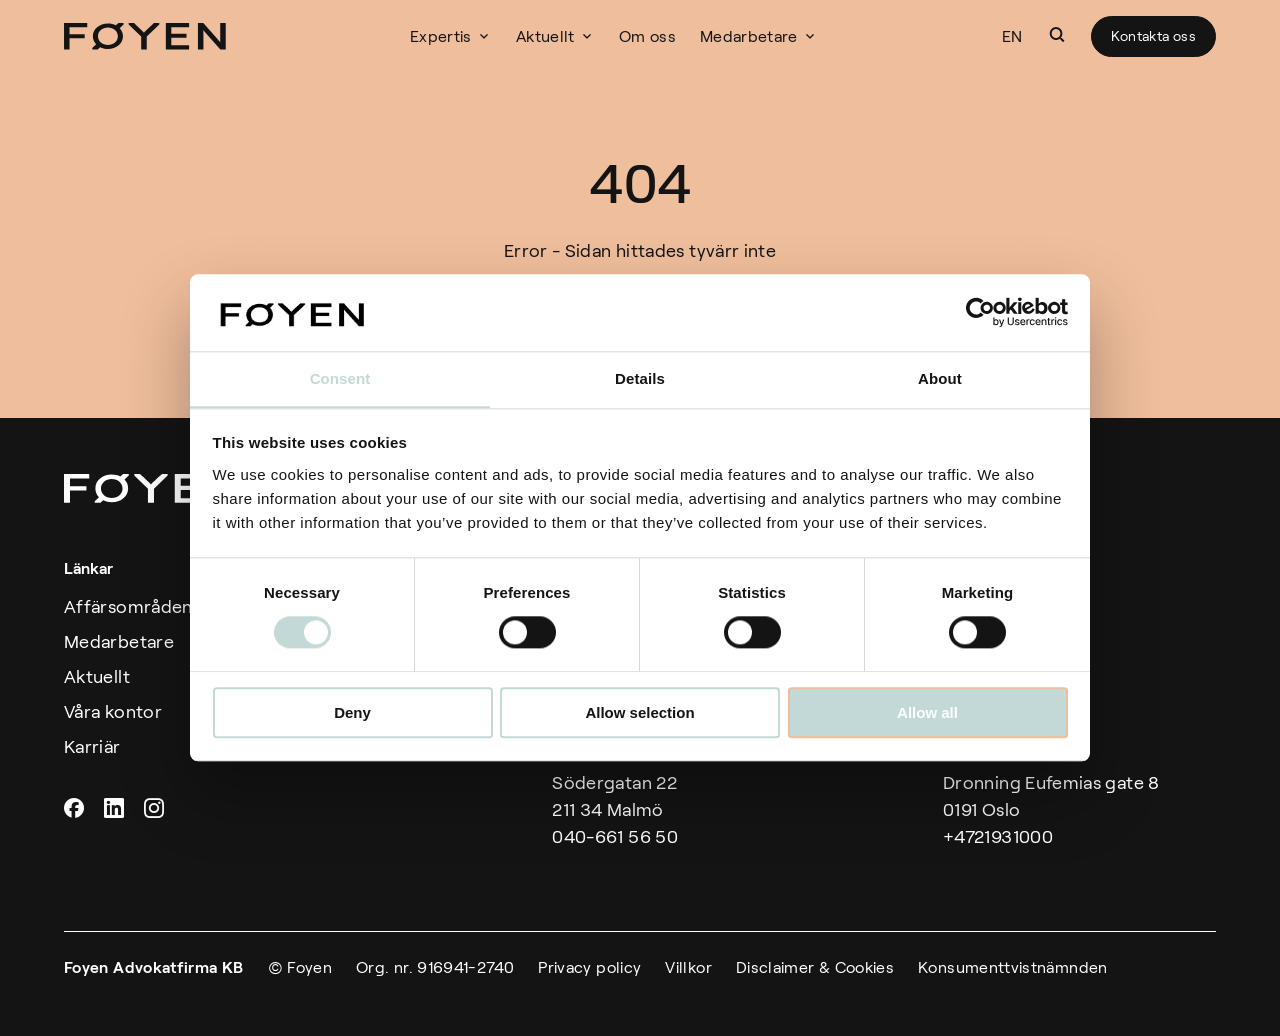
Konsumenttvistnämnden (1013, 967)
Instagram (156, 808)
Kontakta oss (1153, 36)
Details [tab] (640, 378)
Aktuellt (552, 36)
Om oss (654, 36)
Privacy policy (589, 967)
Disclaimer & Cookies (815, 967)
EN (1012, 36)
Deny (352, 712)
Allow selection (639, 712)
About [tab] (940, 378)
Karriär (92, 747)
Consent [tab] (340, 378)
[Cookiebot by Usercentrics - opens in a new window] (980, 312)
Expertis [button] (448, 36)
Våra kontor (113, 712)
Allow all (927, 712)
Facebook (76, 808)
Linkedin (116, 808)
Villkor (688, 967)
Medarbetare (756, 36)
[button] (1057, 35)
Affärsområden (128, 607)
